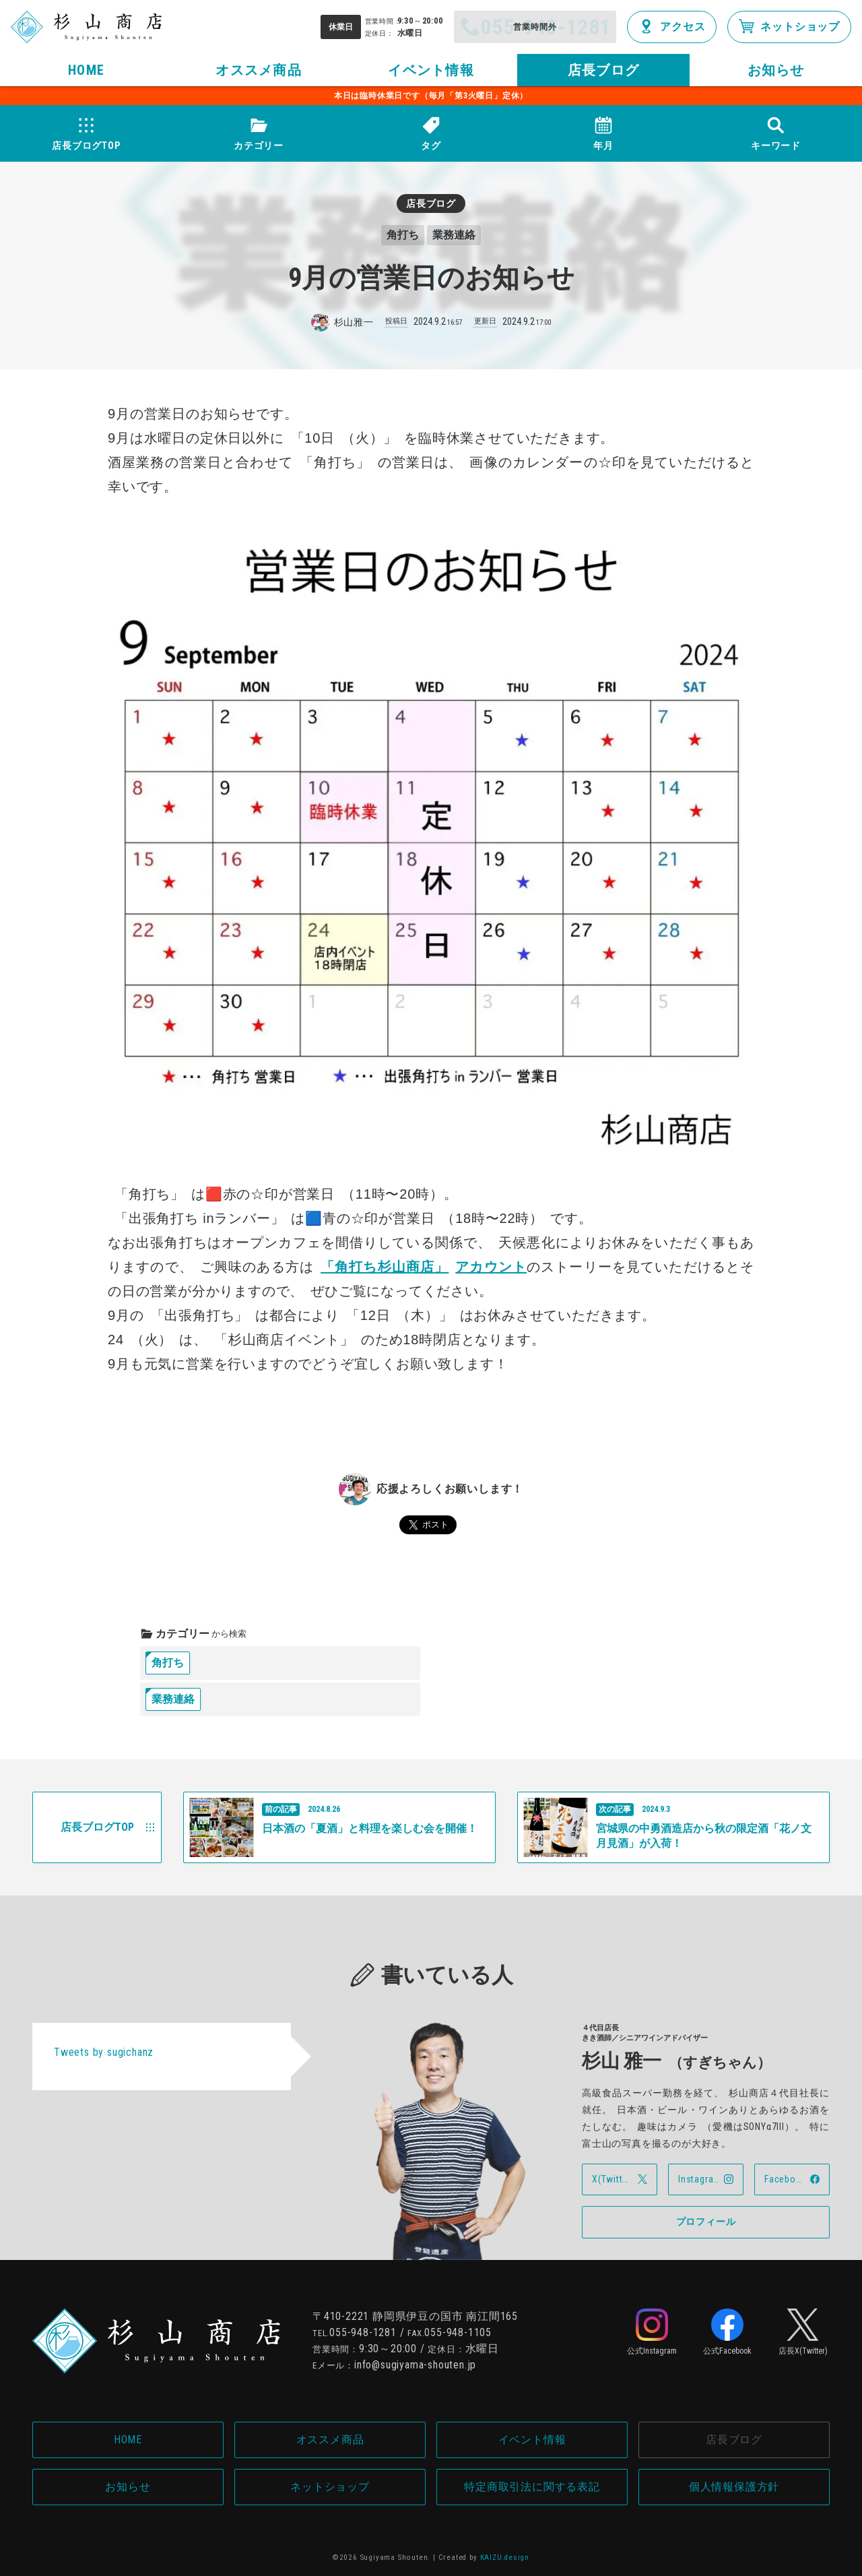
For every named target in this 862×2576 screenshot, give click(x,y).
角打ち (168, 1662)
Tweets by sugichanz (104, 2052)
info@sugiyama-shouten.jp (415, 2364)
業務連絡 (173, 1699)
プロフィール (706, 2221)
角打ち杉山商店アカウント (424, 1266)
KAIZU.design (505, 2557)
